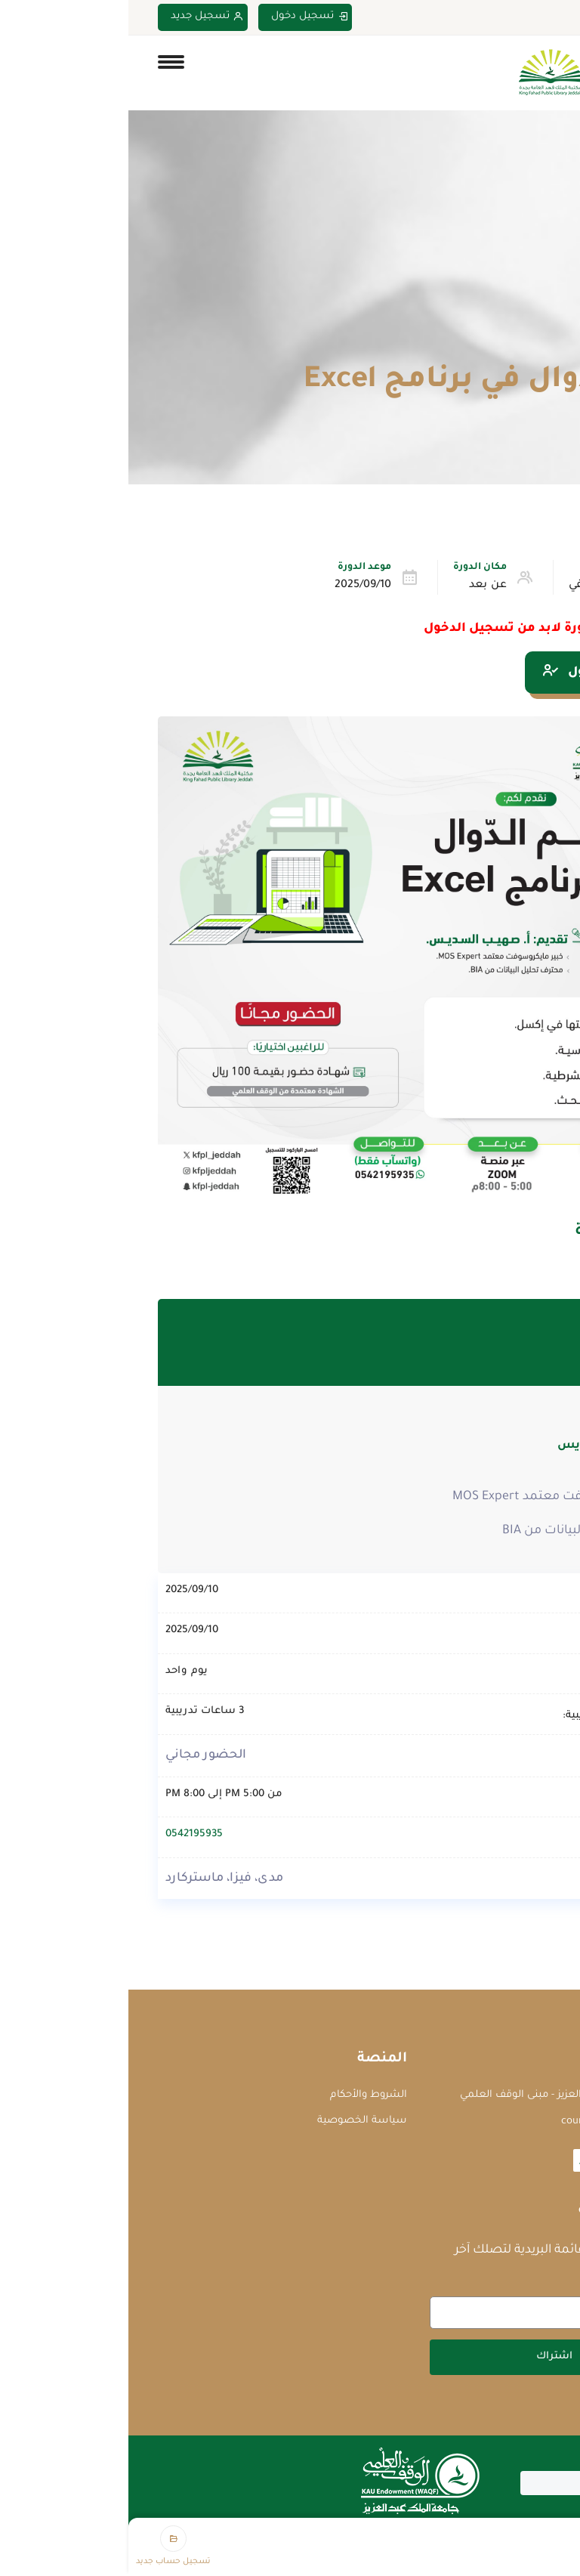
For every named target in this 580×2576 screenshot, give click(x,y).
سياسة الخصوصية (234, 2120)
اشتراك (426, 2356)
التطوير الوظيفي (481, 586)
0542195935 (65, 1834)
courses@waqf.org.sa (482, 2121)
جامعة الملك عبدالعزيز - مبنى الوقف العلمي (432, 2095)
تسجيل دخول (181, 17)
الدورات (484, 345)
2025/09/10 (234, 586)
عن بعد (359, 586)
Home (537, 345)
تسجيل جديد (79, 17)
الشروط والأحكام (240, 2095)
